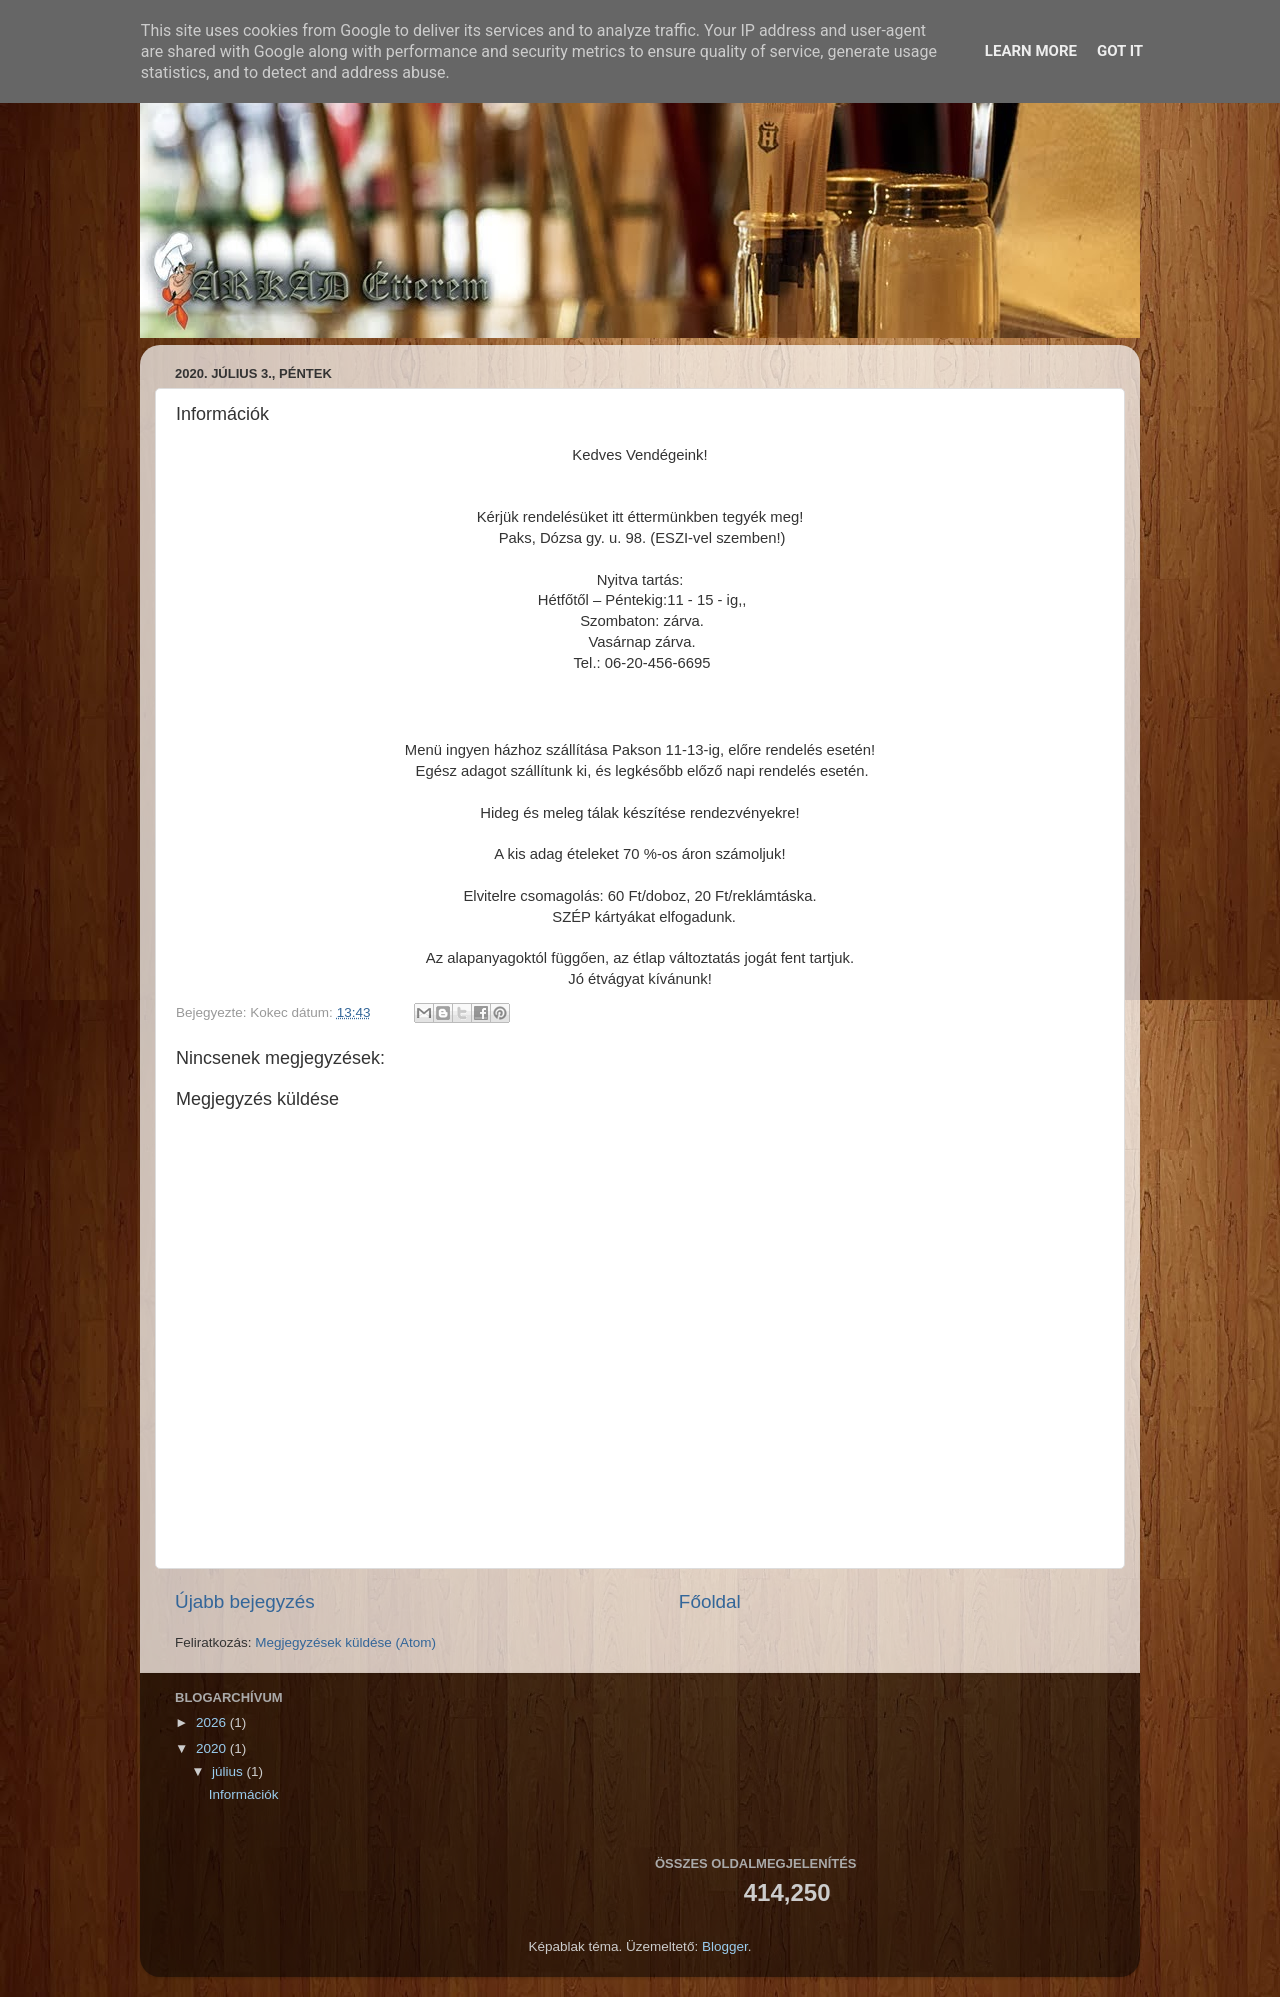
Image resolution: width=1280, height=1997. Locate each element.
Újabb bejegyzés (245, 1601)
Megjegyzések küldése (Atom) (345, 1642)
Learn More (1031, 51)
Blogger (725, 1946)
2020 (213, 1748)
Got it (1120, 51)
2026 (213, 1722)
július (229, 1771)
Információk (244, 1794)
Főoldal (710, 1601)
